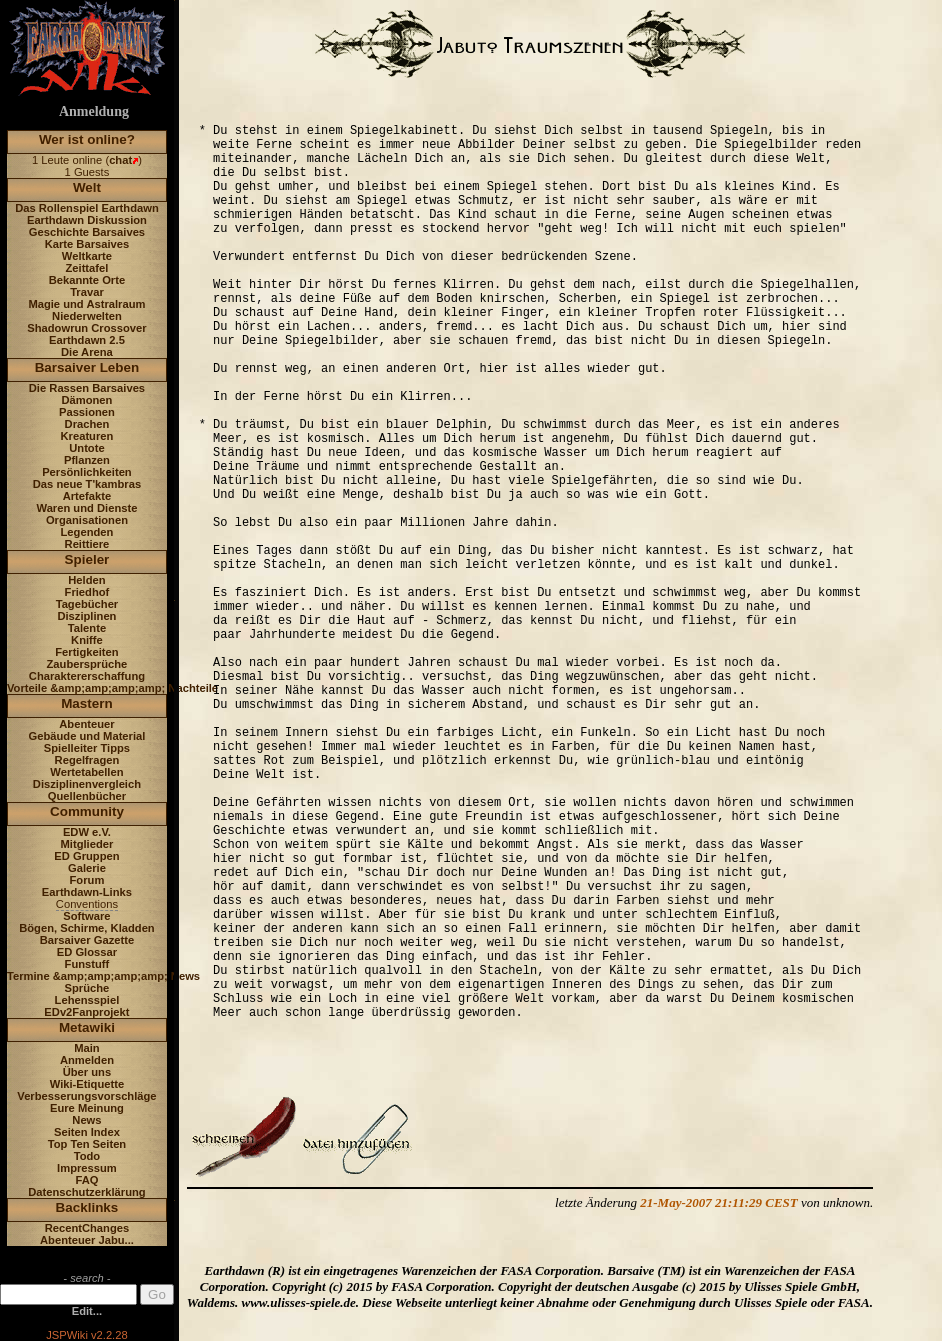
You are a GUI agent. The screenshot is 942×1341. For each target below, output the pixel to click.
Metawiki (87, 1027)
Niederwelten (87, 316)
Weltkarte (87, 256)
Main (86, 1048)
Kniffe (87, 640)
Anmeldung (94, 111)
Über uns (87, 1072)
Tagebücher (87, 604)
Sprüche (87, 988)
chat (120, 160)
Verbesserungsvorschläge (86, 1096)
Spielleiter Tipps (87, 748)
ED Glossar (87, 952)
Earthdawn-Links (87, 892)
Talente (87, 628)
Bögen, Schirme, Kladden (87, 928)
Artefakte (87, 496)
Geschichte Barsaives (87, 232)
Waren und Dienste (86, 508)
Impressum (87, 1168)
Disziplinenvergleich (87, 784)
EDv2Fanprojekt (86, 1012)
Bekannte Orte (87, 280)
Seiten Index (87, 1132)
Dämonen (86, 400)
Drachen (87, 424)
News (86, 1120)
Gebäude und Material (87, 736)
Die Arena (87, 352)
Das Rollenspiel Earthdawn (87, 208)
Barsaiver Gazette (87, 940)
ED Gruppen (86, 856)
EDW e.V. (87, 832)
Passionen (87, 412)
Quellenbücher (87, 796)
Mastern (87, 703)
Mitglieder (87, 844)
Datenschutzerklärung (87, 1192)
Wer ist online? (87, 139)
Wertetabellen (86, 772)
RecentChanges (87, 1228)
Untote (86, 448)
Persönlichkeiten (87, 472)
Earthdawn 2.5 (87, 340)
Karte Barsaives (87, 244)
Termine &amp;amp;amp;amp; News (103, 976)
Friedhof (87, 592)
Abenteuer (86, 724)
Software (86, 916)
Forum (87, 880)
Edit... (87, 1311)
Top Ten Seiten (87, 1144)
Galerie (87, 868)
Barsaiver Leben (87, 367)
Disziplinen (86, 616)
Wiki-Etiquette (87, 1084)
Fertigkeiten (86, 652)
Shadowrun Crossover (86, 328)
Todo (87, 1156)
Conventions (87, 904)
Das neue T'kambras (87, 484)
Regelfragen (87, 760)
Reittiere (87, 544)
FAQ (86, 1180)
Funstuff (87, 964)
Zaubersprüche (87, 664)
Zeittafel (86, 268)
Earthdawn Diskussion (87, 220)
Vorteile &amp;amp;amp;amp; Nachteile (112, 688)
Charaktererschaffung (87, 676)
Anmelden (87, 1060)
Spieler (87, 559)
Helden (86, 580)
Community (87, 811)
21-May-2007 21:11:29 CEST (718, 1202)
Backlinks (87, 1207)
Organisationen (87, 520)
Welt (87, 187)
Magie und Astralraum (86, 304)
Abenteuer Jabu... (87, 1240)
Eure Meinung (87, 1108)
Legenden (87, 532)
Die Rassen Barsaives (87, 388)
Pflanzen (87, 460)
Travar (87, 292)
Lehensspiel (87, 1000)
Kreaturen (87, 436)
